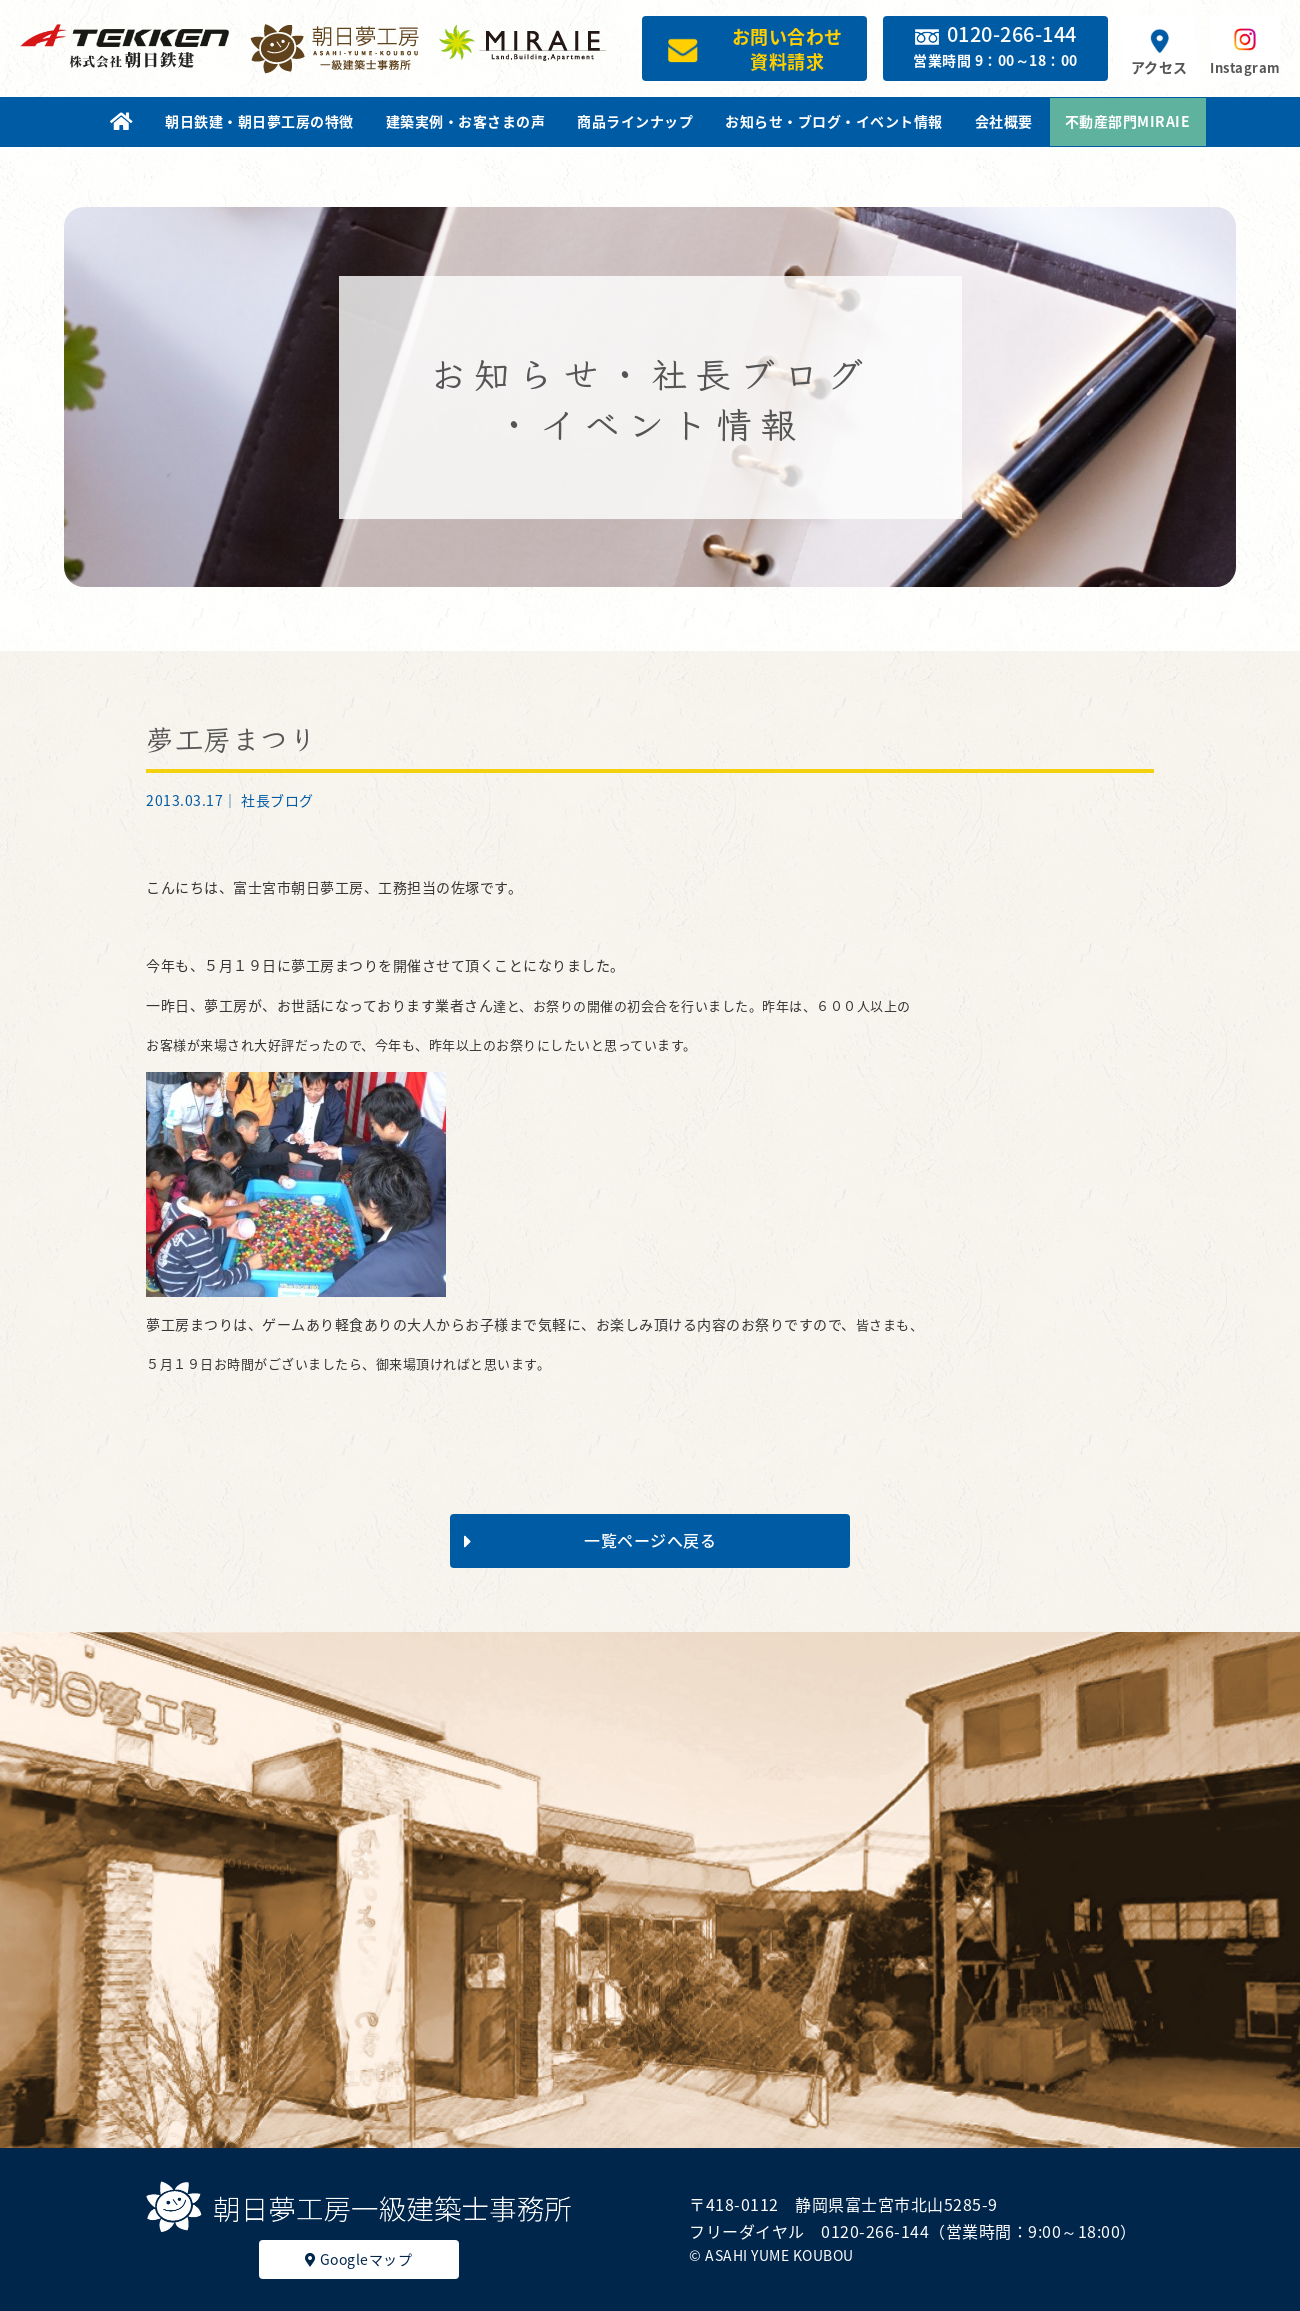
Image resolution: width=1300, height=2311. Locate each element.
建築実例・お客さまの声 (466, 121)
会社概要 (1004, 121)
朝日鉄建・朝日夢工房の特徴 (259, 121)
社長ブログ (277, 800)
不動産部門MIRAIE (1128, 121)
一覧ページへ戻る (590, 1540)
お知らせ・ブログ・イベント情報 (834, 121)
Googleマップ (359, 2259)
